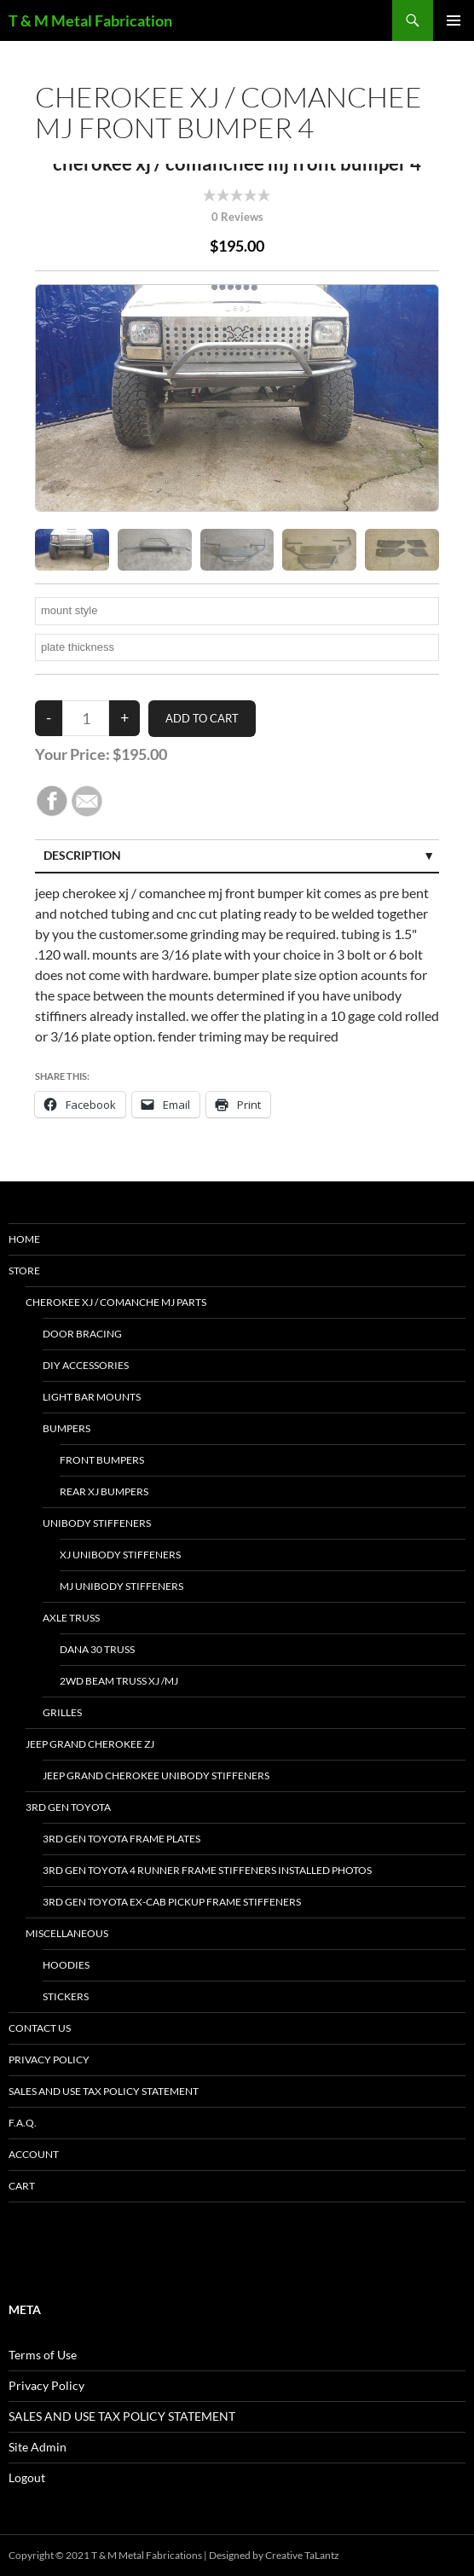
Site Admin (37, 2447)
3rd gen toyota (68, 1807)
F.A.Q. (23, 2122)
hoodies (66, 1964)
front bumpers (102, 1459)
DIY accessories (86, 1365)
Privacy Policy (49, 2059)
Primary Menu (453, 20)
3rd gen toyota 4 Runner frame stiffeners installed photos (207, 1870)
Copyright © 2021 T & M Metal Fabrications (105, 2555)
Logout (27, 2477)
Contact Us (40, 2028)
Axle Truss (71, 1617)
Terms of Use (43, 2354)
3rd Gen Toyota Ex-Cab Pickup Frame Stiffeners (172, 1901)
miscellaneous (67, 1933)
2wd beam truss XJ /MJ (119, 1680)
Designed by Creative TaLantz (274, 2555)
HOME (24, 1239)
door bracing (82, 1333)
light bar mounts (92, 1396)
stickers (66, 1996)
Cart (22, 2185)
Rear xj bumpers (104, 1491)
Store (24, 1270)
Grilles (62, 1712)
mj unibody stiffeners (121, 1586)
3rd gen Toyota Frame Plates (121, 1838)
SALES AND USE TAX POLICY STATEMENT (104, 2091)
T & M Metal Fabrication (90, 20)
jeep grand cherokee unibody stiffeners (156, 1775)
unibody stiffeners (97, 1523)
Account (34, 2154)
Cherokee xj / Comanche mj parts (116, 1302)
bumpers (66, 1428)
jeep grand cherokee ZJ (90, 1744)
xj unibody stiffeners (120, 1554)
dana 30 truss (97, 1649)
